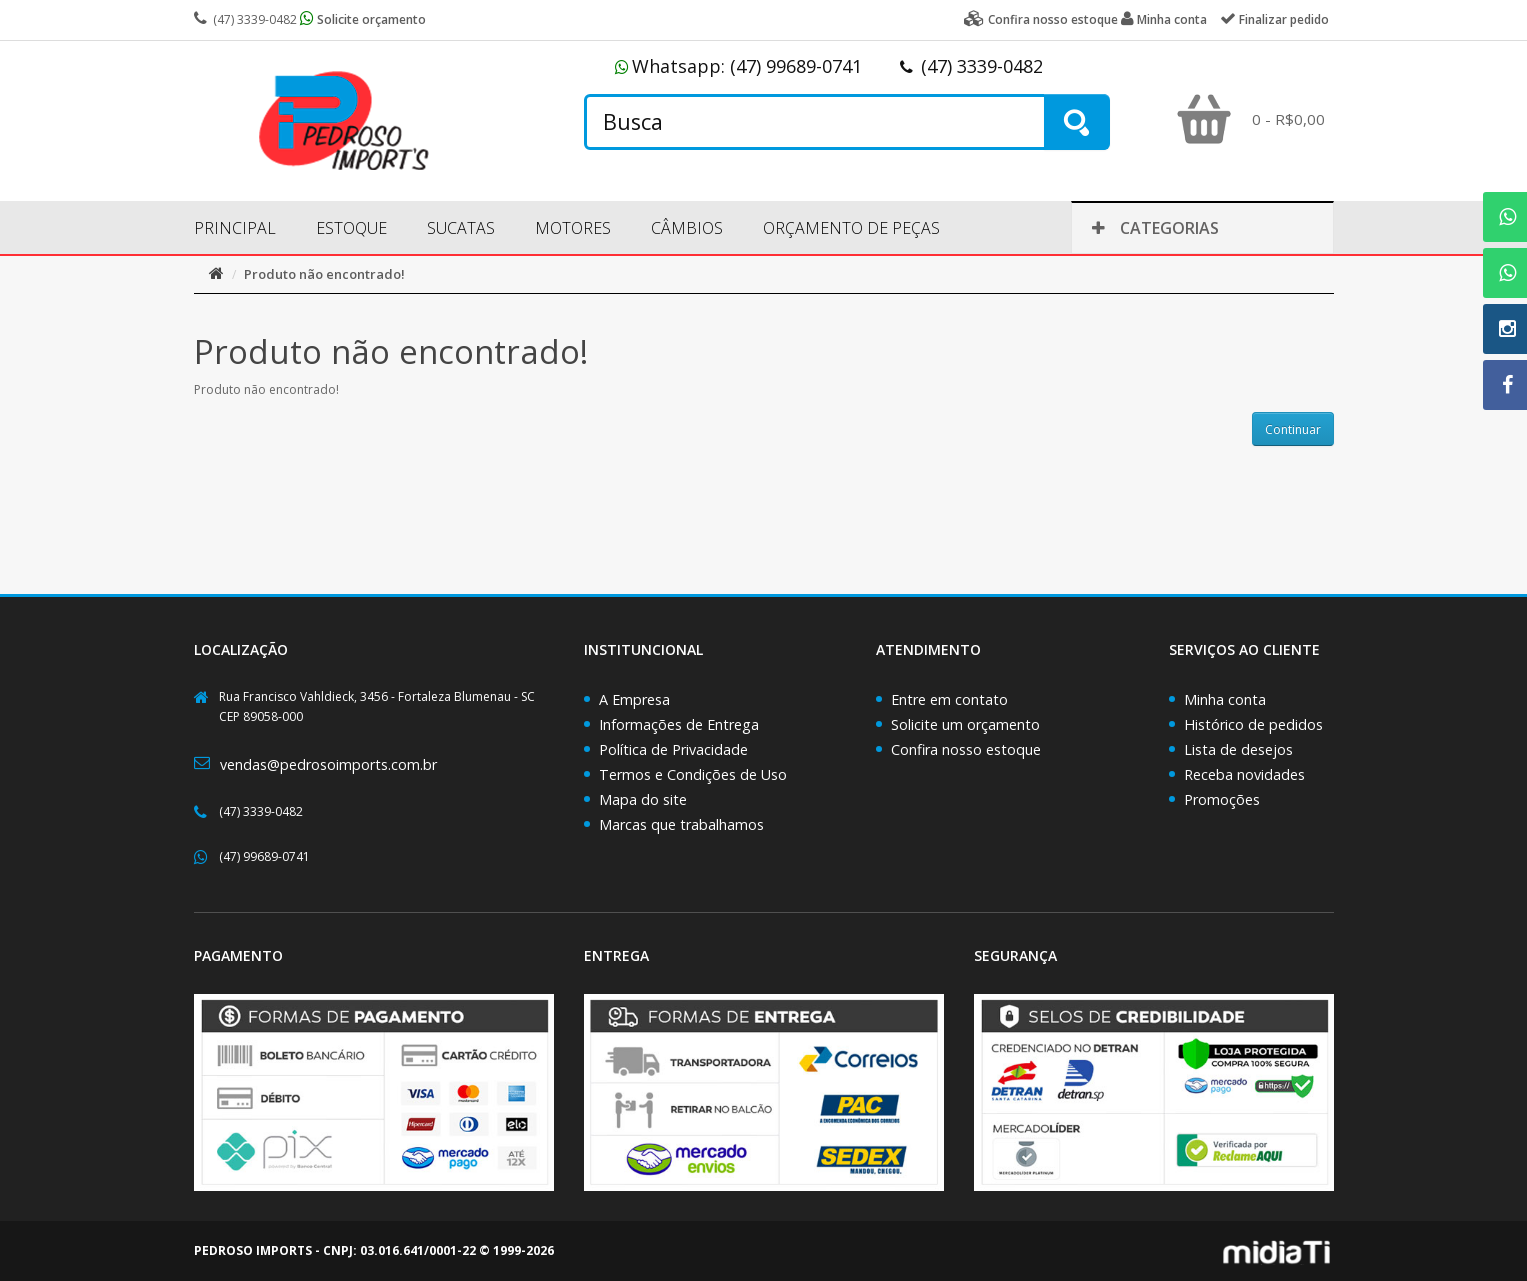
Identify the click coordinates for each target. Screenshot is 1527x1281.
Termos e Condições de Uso (693, 774)
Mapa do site (643, 799)
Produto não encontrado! (324, 274)
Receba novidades (1244, 774)
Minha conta (1225, 699)
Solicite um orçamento (965, 724)
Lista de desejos (1238, 749)
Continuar (1293, 429)
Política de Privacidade (673, 749)
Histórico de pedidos (1253, 724)
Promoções (1222, 799)
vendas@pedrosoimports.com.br (328, 764)
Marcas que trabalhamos (681, 824)
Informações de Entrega (679, 724)
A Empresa (634, 699)
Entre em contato (949, 699)
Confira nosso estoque (966, 749)
